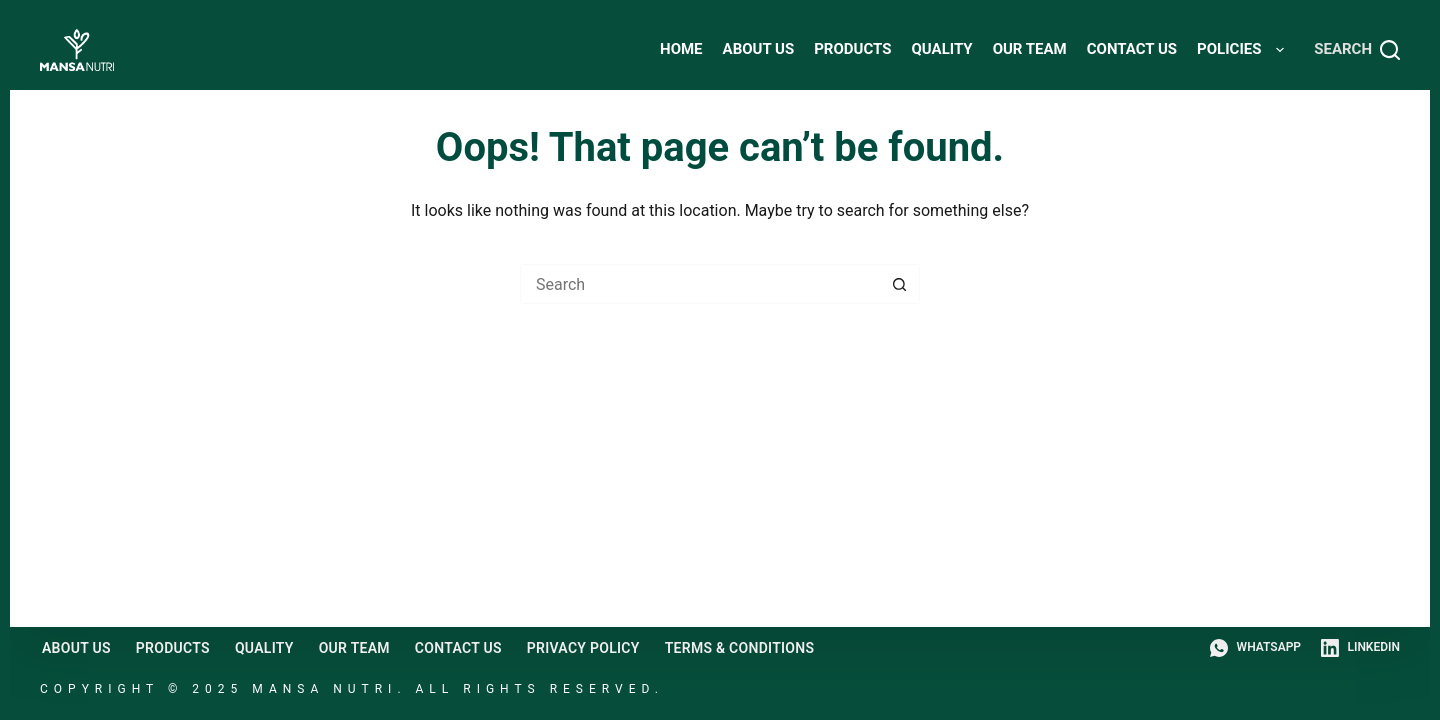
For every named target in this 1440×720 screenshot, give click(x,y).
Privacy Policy (583, 648)
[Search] (1357, 50)
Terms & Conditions (740, 648)
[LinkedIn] (1360, 648)
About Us (759, 49)
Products (852, 49)
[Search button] (900, 284)
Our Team (1030, 49)
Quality (941, 49)
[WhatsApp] (1255, 648)
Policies (1244, 50)
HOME (681, 49)
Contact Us (1132, 49)
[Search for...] (700, 284)
